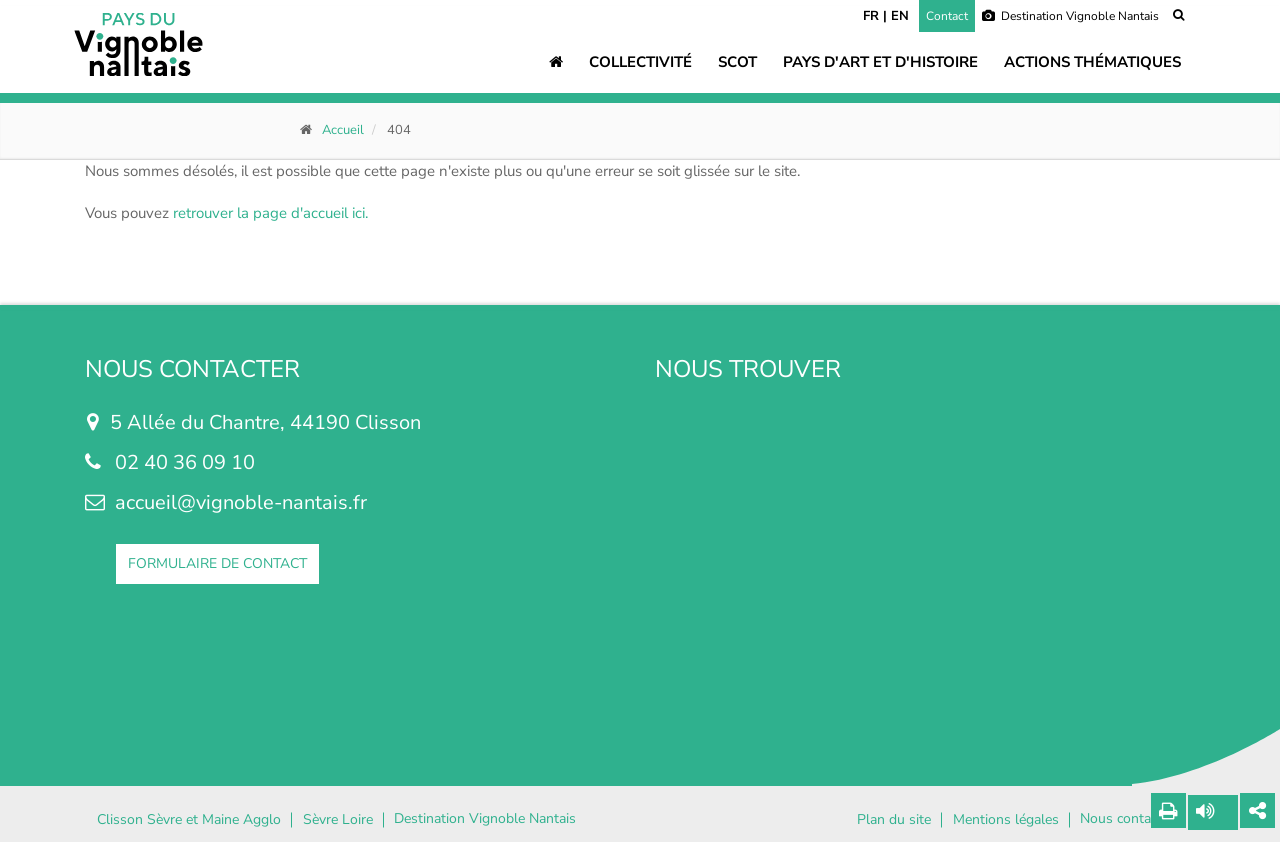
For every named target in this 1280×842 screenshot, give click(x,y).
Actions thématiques (1092, 62)
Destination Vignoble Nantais (1070, 16)
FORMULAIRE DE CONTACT (217, 563)
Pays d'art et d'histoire (880, 62)
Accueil (343, 130)
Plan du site (894, 820)
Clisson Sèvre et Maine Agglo (189, 820)
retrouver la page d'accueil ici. (270, 213)
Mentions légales (1006, 820)
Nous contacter (1127, 819)
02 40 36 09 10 (185, 462)
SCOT (737, 62)
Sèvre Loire (338, 820)
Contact (947, 16)
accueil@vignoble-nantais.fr (241, 502)
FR (871, 16)
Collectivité (640, 62)
